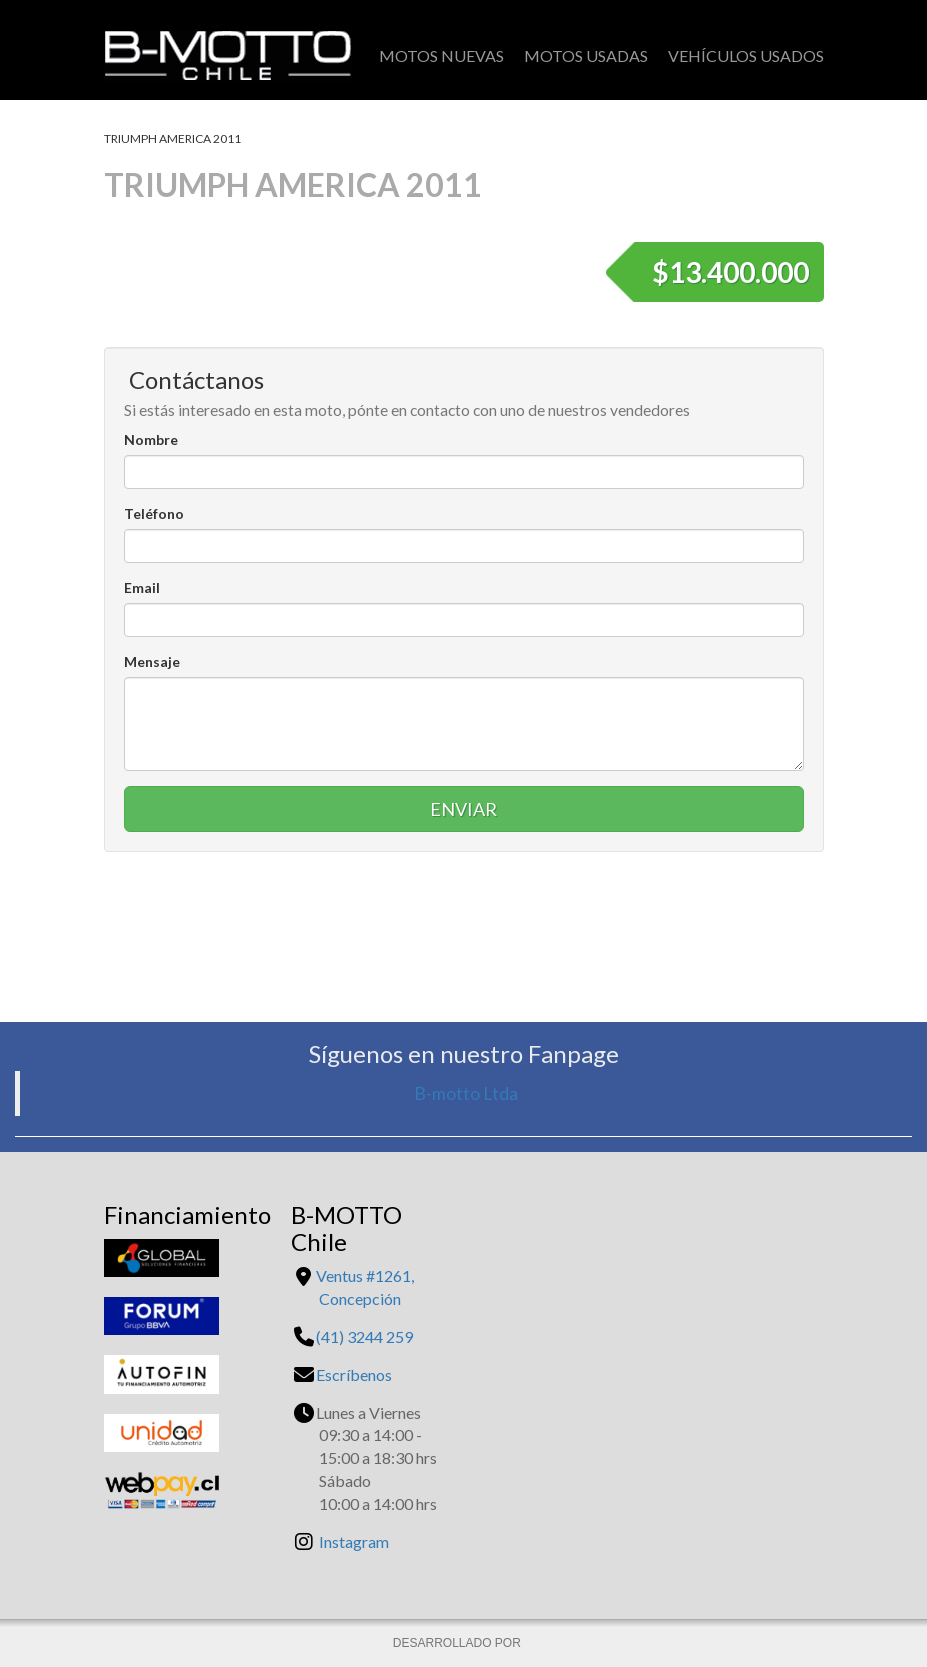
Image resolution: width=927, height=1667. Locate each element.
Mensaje (152, 661)
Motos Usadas (586, 55)
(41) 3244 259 (364, 1336)
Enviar (463, 809)
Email (142, 587)
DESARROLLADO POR (458, 1643)
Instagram (354, 1541)
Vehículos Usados (746, 55)
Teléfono (154, 513)
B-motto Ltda (466, 1093)
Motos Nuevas (441, 55)
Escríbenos (354, 1374)
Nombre (151, 439)
